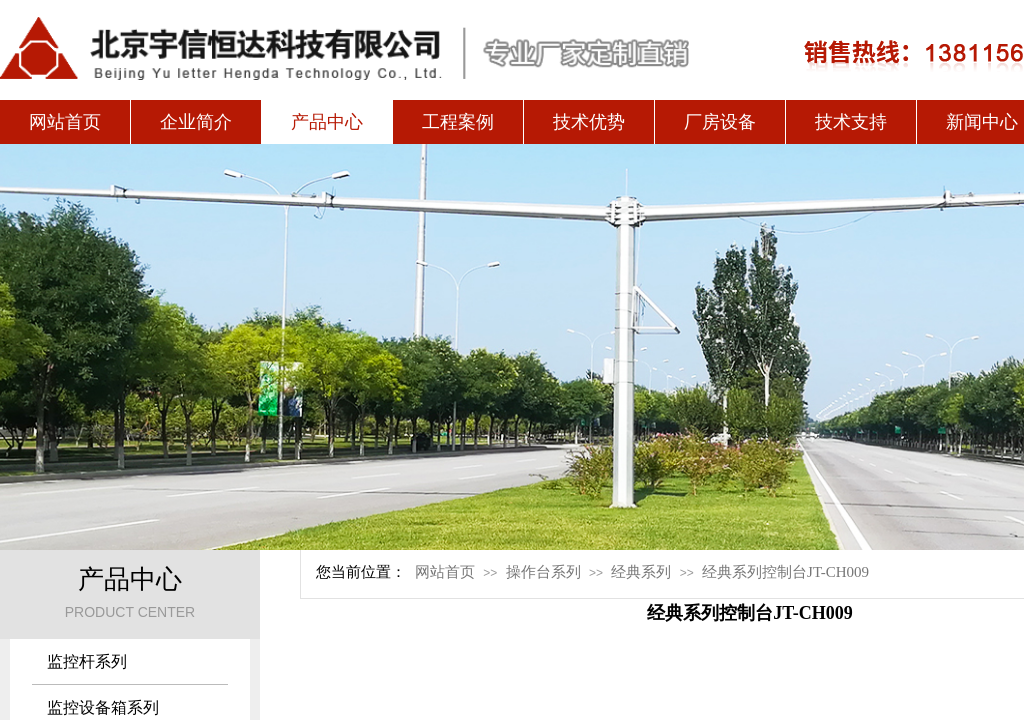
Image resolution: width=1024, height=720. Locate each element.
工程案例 (458, 122)
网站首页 (65, 122)
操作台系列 (543, 572)
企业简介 (196, 122)
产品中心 (327, 122)
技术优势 (589, 122)
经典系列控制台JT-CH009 (785, 572)
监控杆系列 (87, 661)
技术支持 (851, 122)
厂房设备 (720, 122)
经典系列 (641, 572)
